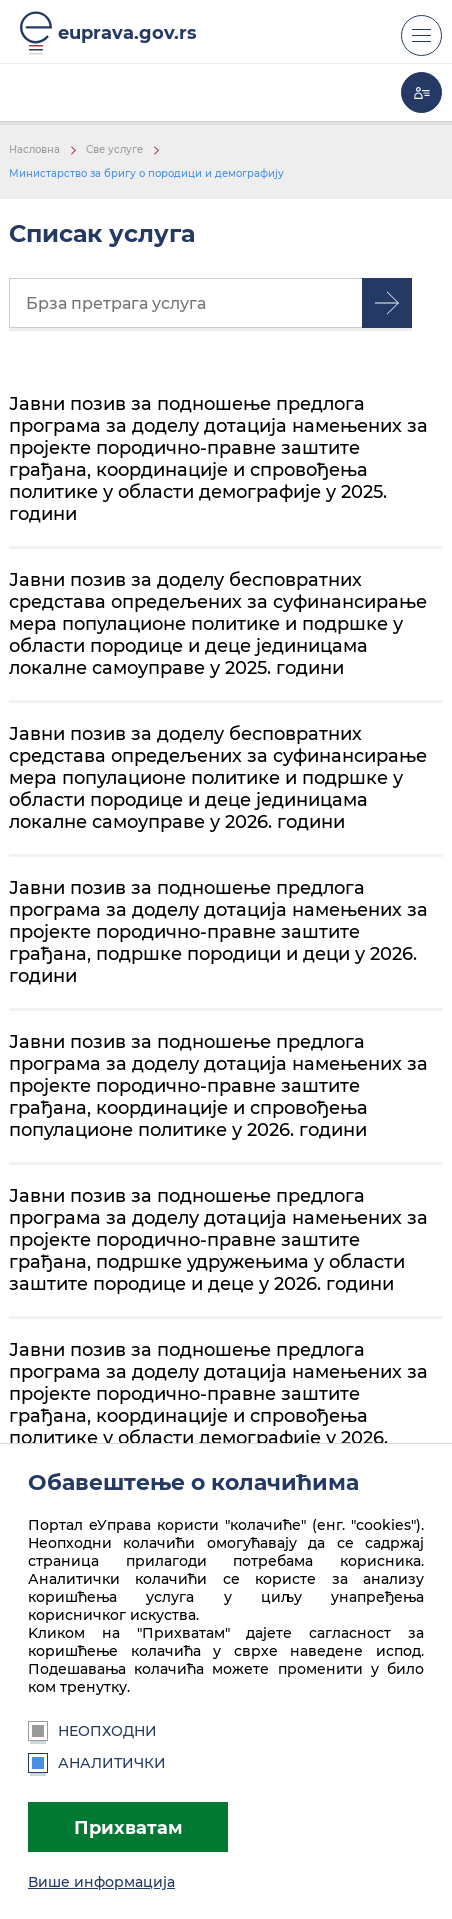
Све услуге (114, 149)
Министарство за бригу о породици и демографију (146, 173)
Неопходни (92, 1731)
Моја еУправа (421, 92)
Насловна (34, 149)
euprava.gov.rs (127, 32)
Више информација (101, 1882)
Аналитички (97, 1763)
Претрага (387, 303)
